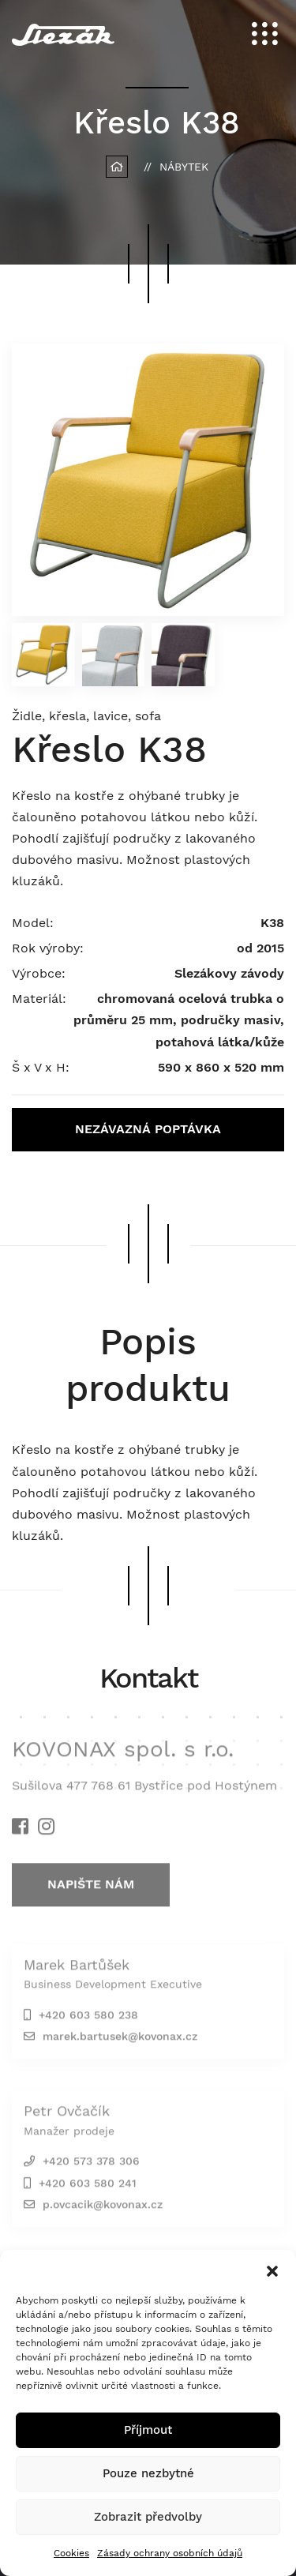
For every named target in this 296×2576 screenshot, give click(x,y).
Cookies (71, 2553)
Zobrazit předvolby (148, 2517)
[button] (272, 2269)
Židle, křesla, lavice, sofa (86, 715)
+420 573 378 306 (91, 2165)
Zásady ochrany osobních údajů (169, 2553)
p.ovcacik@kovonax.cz (103, 2208)
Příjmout (148, 2430)
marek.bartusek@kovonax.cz (120, 2039)
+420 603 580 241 (88, 2186)
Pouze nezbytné (148, 2473)
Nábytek (183, 166)
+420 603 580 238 (88, 2018)
